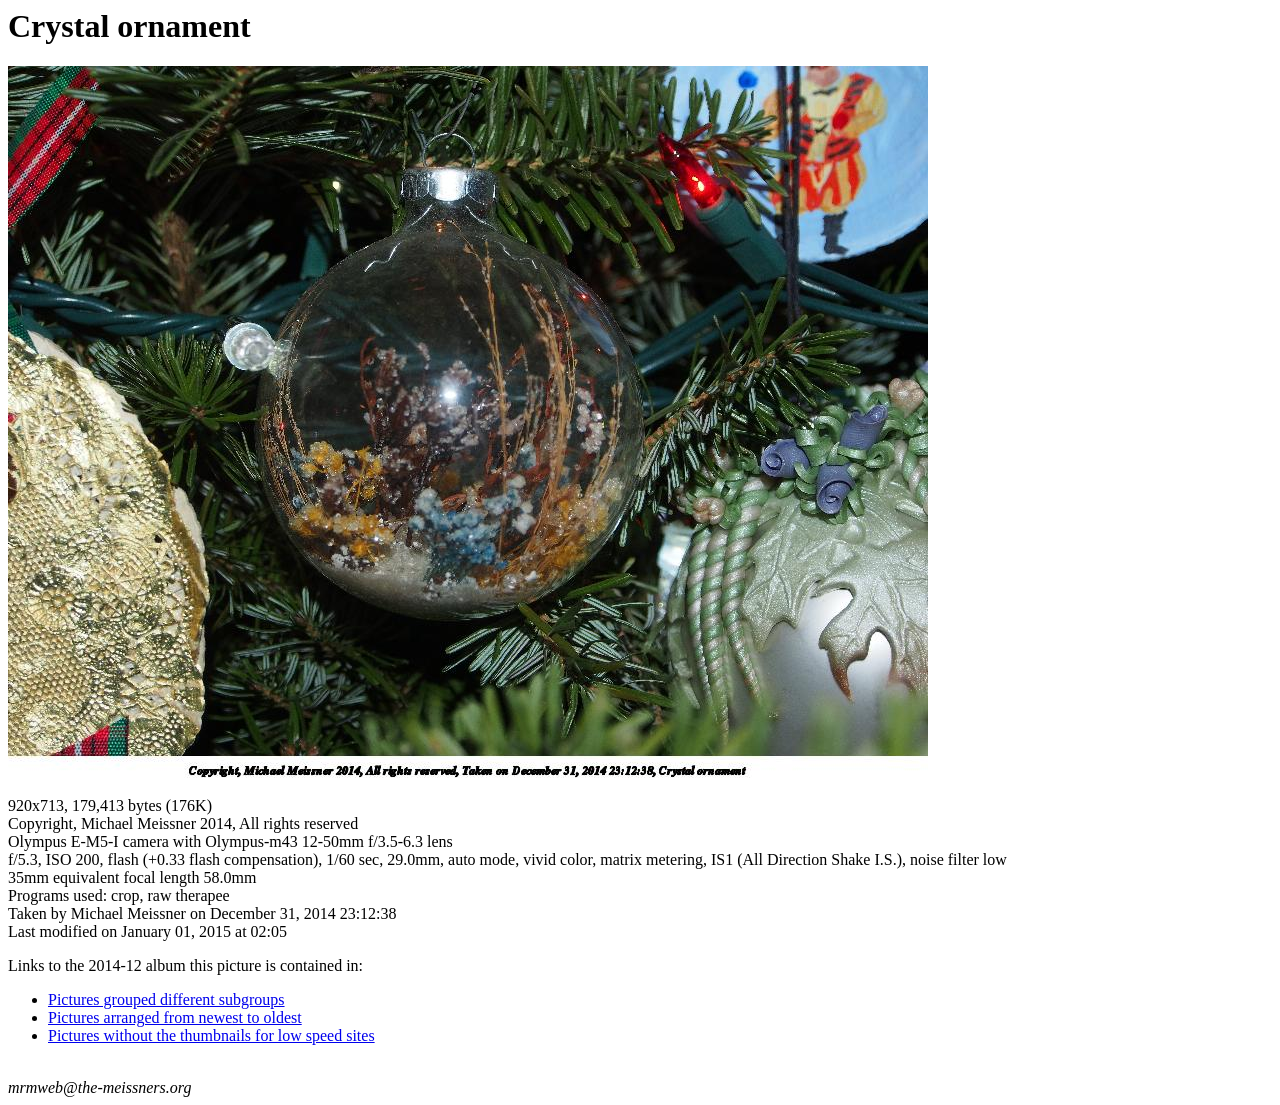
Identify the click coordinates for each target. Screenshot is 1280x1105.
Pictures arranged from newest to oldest (175, 1017)
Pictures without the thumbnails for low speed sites (211, 1035)
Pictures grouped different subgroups (166, 999)
